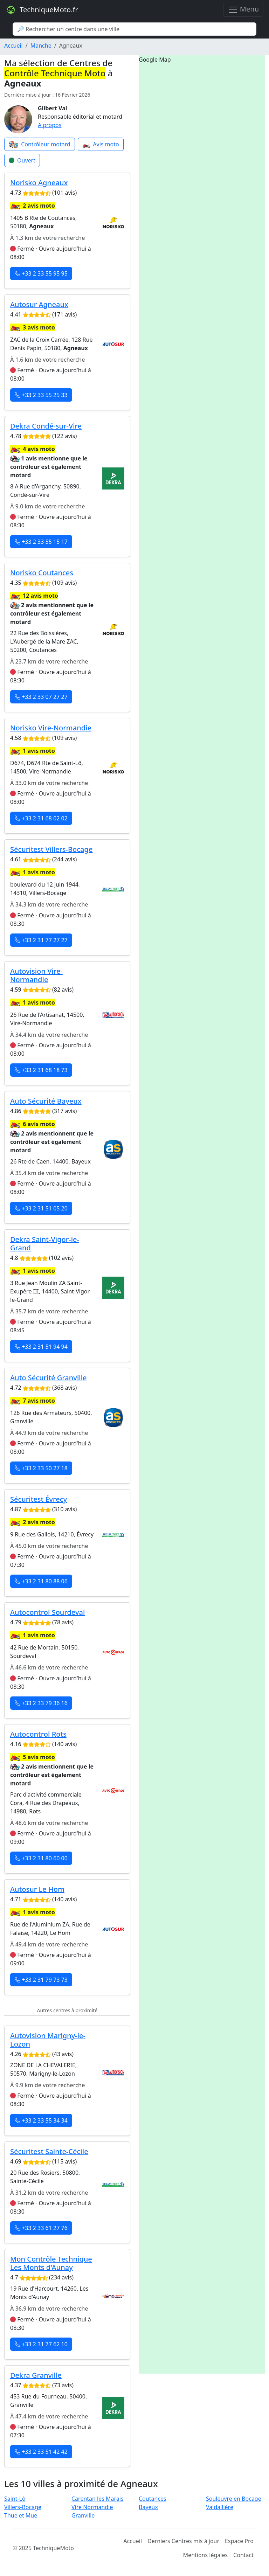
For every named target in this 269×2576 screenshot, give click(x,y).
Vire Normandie (92, 2507)
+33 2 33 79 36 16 (41, 1703)
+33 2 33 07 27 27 (41, 697)
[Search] (134, 29)
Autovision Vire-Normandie (36, 975)
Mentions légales (205, 2555)
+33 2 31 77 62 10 (41, 2344)
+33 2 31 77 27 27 (41, 940)
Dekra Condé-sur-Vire (46, 426)
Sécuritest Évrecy (38, 1499)
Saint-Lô (15, 2498)
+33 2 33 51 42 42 (41, 2452)
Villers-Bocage (22, 2507)
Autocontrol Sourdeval (47, 1612)
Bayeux (148, 2507)
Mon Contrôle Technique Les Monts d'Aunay (51, 2263)
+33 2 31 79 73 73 (41, 1980)
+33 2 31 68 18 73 (41, 1070)
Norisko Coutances (41, 572)
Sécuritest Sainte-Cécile (49, 2151)
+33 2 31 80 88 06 (41, 1581)
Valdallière (219, 2507)
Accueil (13, 45)
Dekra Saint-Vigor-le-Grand (44, 1243)
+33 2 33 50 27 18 (41, 1468)
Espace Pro (239, 2541)
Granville (83, 2515)
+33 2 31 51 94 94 (41, 1347)
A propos (49, 125)
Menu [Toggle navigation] (243, 9)
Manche (40, 45)
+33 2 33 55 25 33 (41, 395)
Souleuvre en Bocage (233, 2498)
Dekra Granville (36, 2375)
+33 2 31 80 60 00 (41, 1858)
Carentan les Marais (97, 2498)
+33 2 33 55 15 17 (41, 542)
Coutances (152, 2498)
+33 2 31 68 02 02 (41, 818)
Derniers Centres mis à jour (183, 2541)
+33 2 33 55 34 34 (41, 2120)
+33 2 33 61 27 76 (41, 2228)
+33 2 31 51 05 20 (41, 1208)
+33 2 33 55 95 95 (41, 273)
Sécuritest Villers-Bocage (51, 849)
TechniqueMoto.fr (42, 10)
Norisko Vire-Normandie (50, 727)
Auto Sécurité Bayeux (46, 1101)
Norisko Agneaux (39, 182)
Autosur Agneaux (39, 304)
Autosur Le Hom (37, 1889)
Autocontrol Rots (38, 1734)
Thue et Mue (20, 2515)
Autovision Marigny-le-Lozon (47, 2040)
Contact (243, 2555)
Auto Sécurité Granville (48, 1377)
